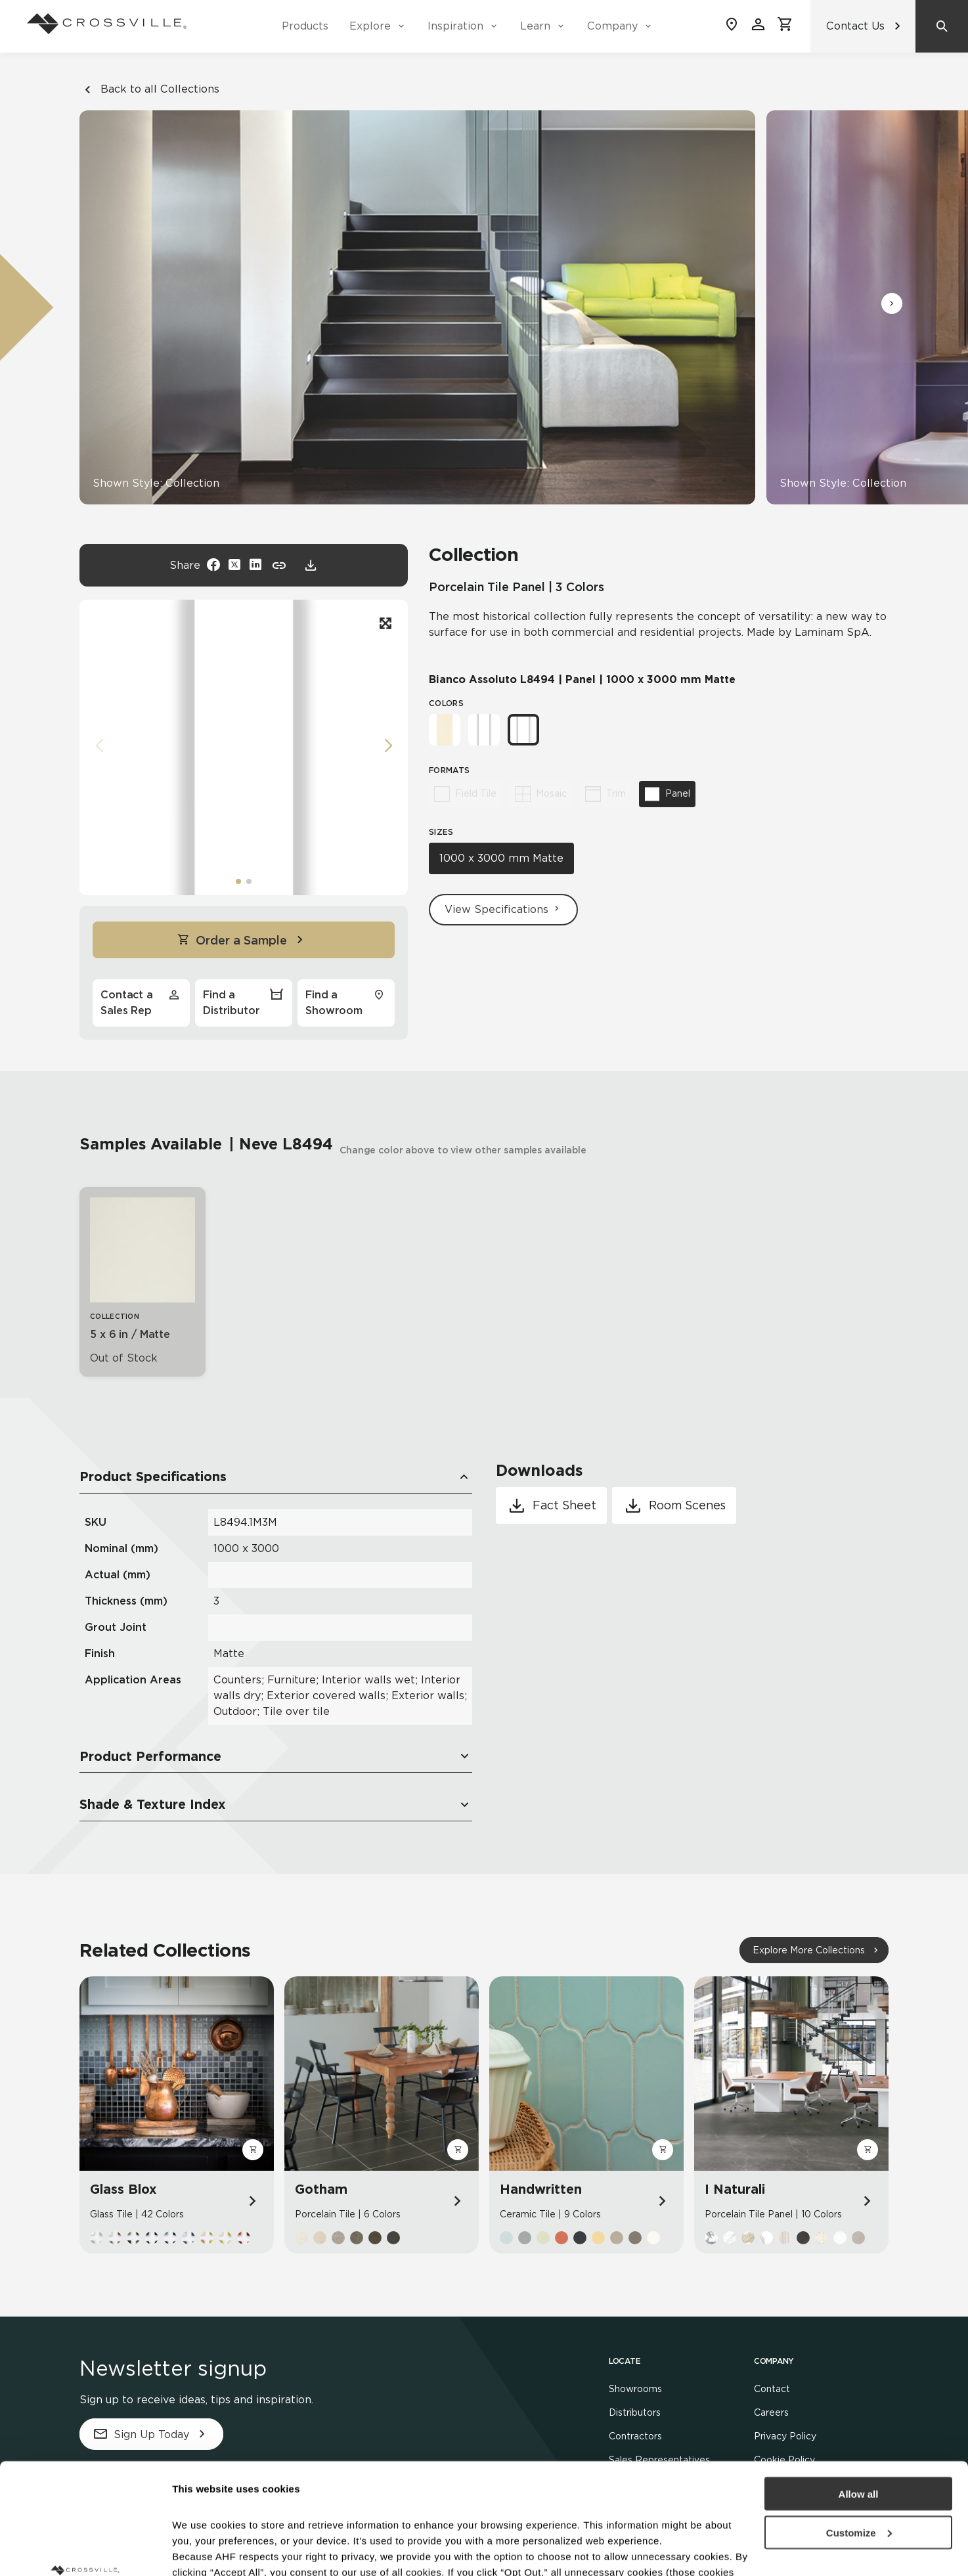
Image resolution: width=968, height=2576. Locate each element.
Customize (859, 2428)
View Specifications (503, 909)
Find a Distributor (243, 1002)
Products (305, 26)
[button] (891, 303)
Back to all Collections (149, 89)
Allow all (859, 2389)
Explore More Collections (809, 1950)
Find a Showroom (346, 1002)
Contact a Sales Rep (141, 1002)
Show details (202, 2550)
